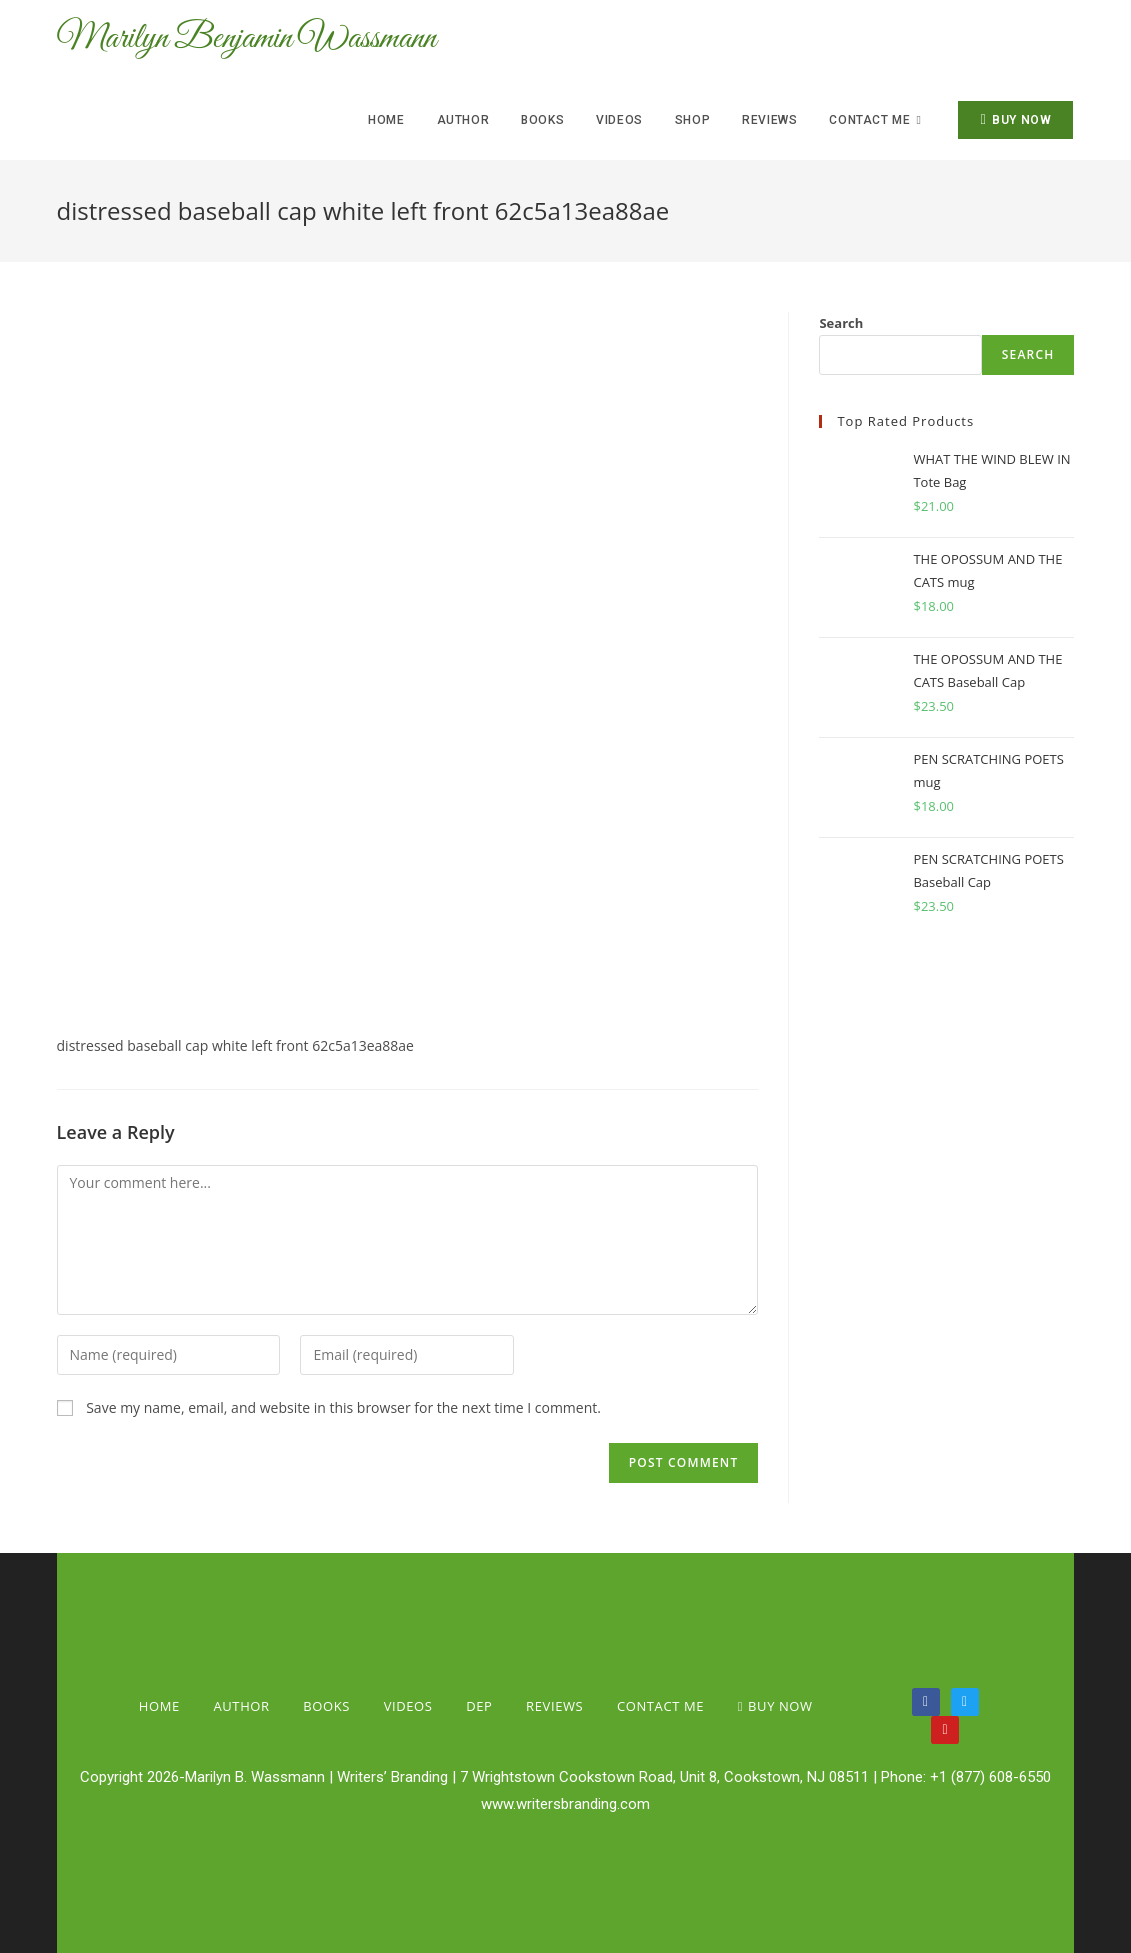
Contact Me (660, 1706)
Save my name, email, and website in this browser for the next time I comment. (343, 1407)
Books (326, 1706)
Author (241, 1706)
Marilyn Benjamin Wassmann (265, 40)
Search (841, 323)
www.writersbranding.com (565, 1804)
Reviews (554, 1706)
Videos (408, 1706)
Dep (479, 1706)
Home (159, 1706)
